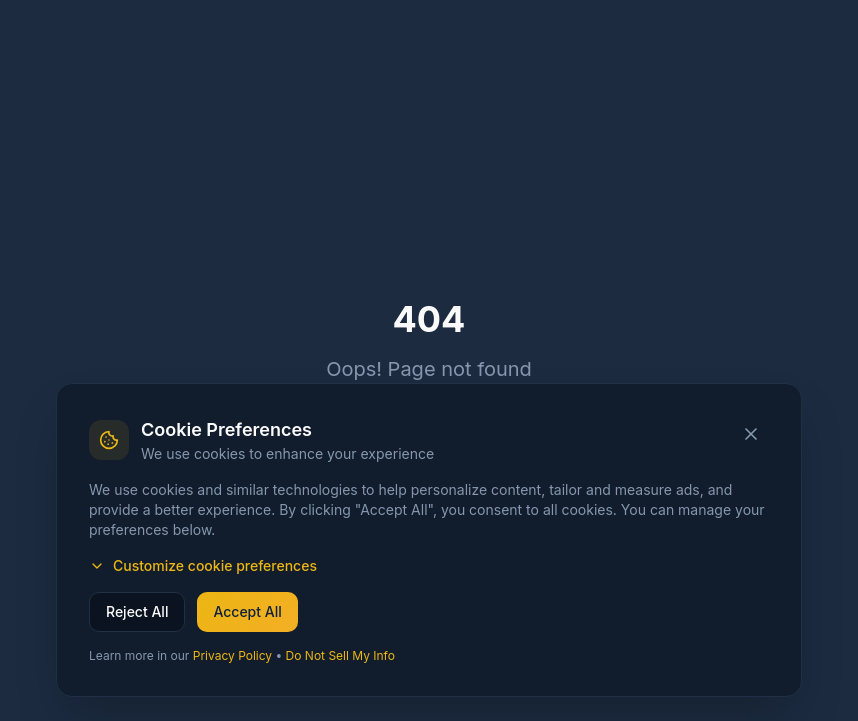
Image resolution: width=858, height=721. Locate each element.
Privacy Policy (232, 655)
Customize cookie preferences (203, 565)
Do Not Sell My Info (340, 655)
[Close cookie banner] (751, 434)
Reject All (137, 611)
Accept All (247, 611)
